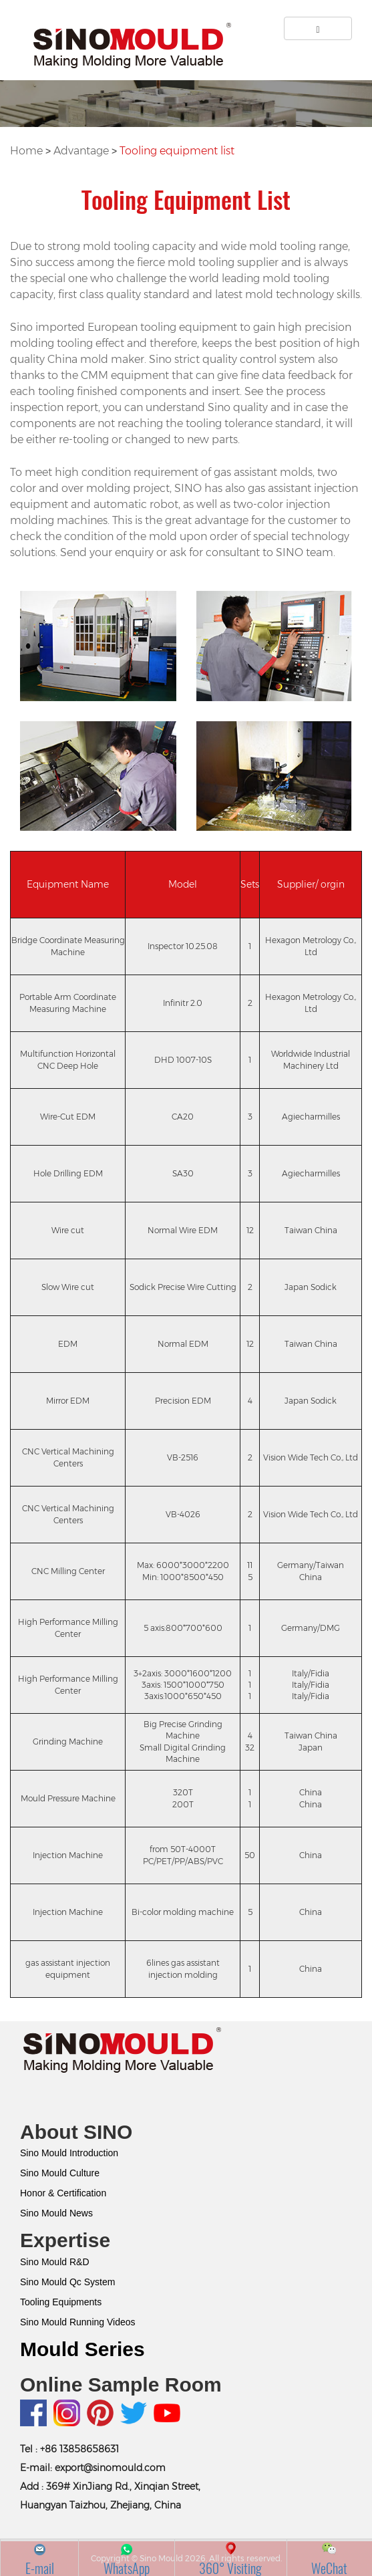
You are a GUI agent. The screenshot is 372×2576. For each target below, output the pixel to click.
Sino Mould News (56, 2213)
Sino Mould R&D (54, 2262)
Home (27, 150)
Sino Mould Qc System (67, 2282)
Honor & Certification (63, 2193)
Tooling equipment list (177, 150)
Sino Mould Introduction (69, 2153)
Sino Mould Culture (60, 2173)
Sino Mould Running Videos (78, 2322)
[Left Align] (318, 28)
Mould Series (82, 2349)
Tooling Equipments (61, 2302)
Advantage (82, 150)
